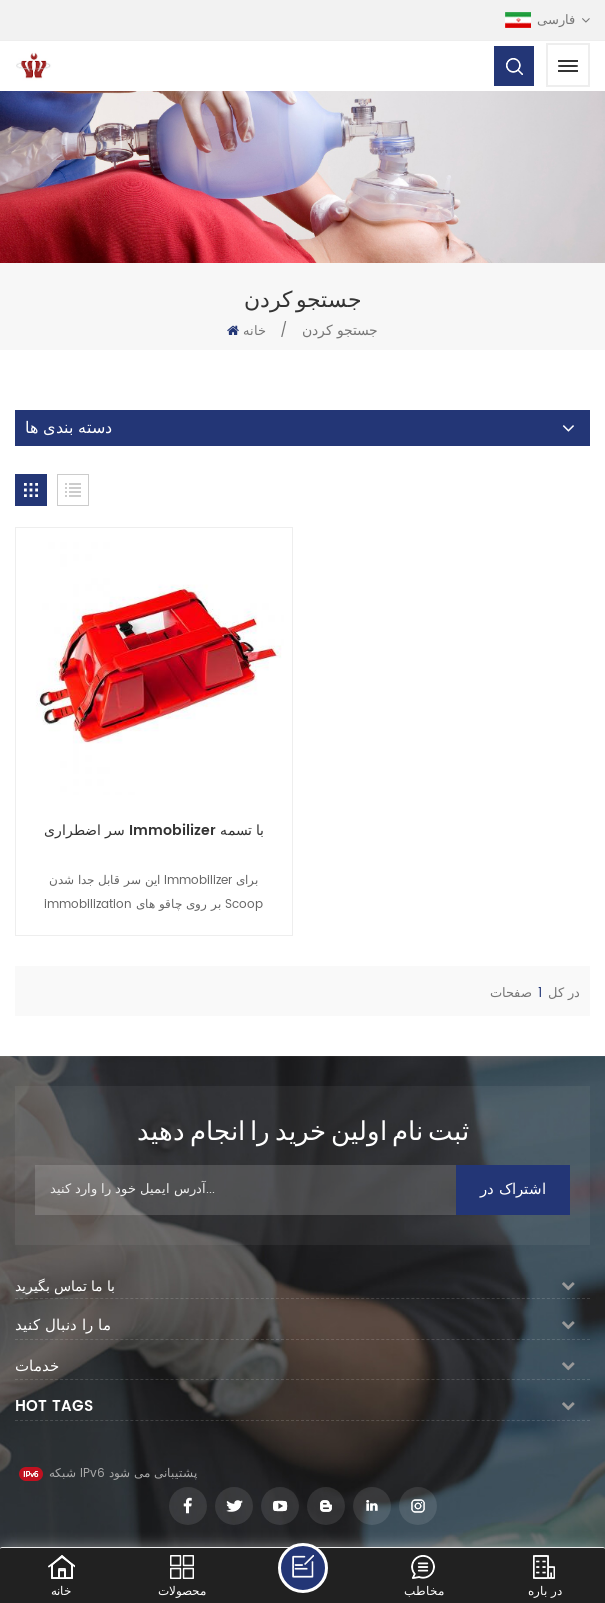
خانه (246, 331)
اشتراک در (513, 1189)
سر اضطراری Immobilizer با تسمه (154, 831)
